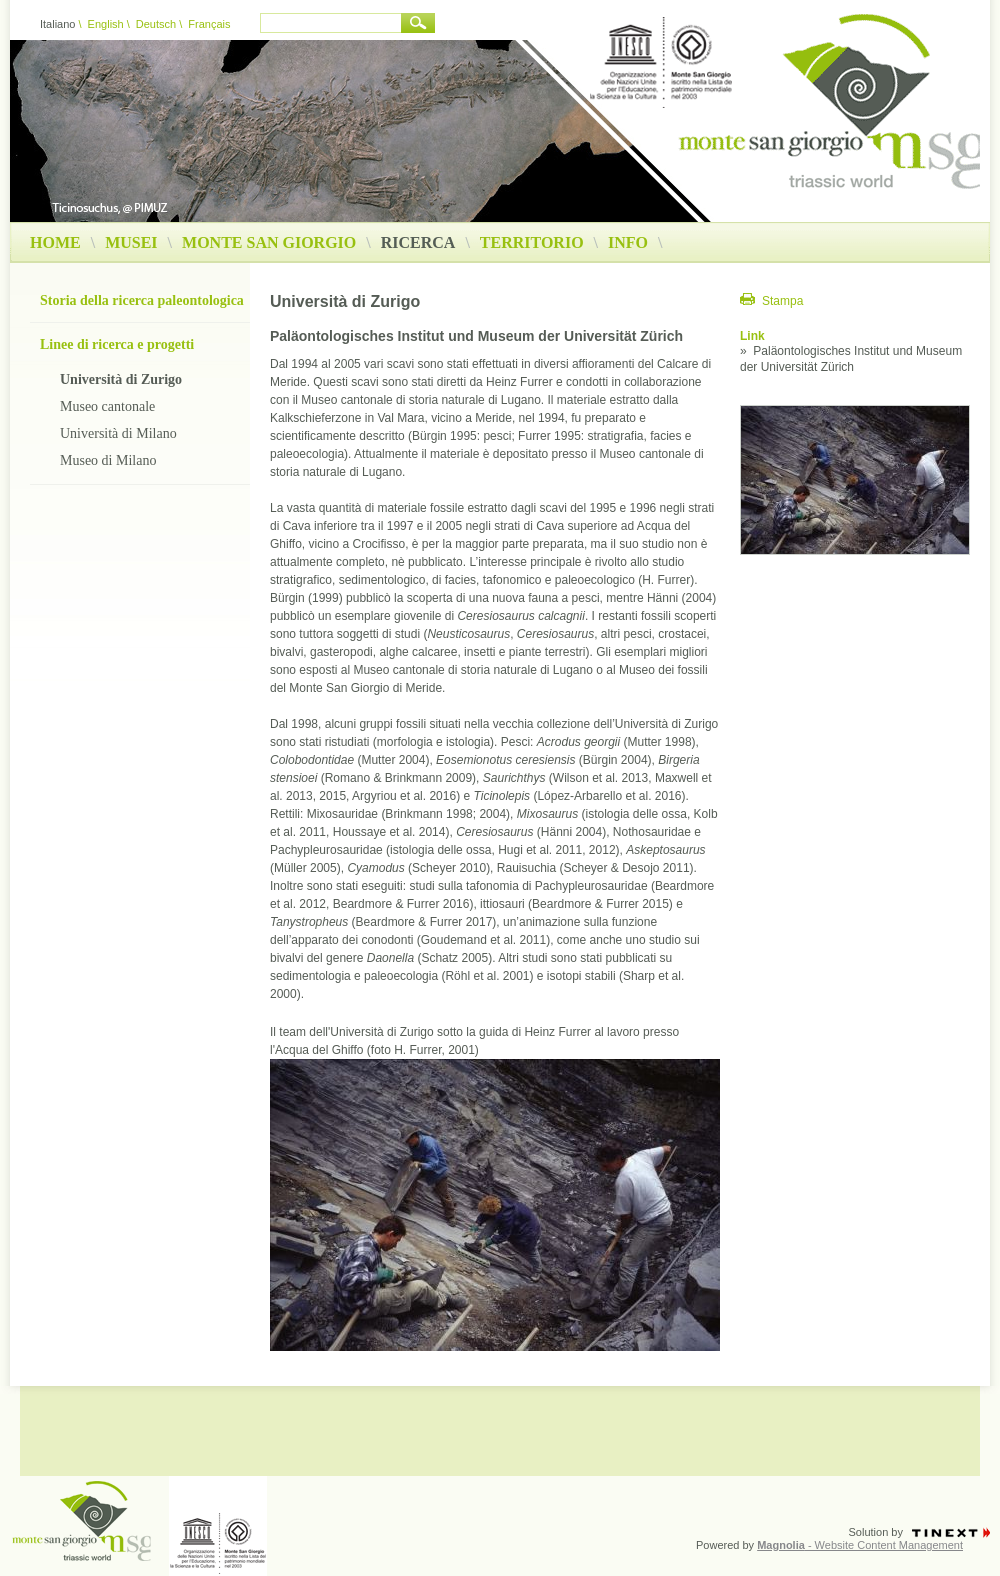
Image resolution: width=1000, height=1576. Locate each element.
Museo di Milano (108, 460)
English (106, 24)
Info (628, 243)
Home (55, 243)
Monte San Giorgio (269, 243)
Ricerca (425, 243)
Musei (131, 243)
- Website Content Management (860, 1545)
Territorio (532, 243)
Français (209, 24)
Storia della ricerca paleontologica (142, 300)
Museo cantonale (107, 406)
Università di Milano (118, 433)
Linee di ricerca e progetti (117, 344)
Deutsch (156, 24)
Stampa (782, 301)
